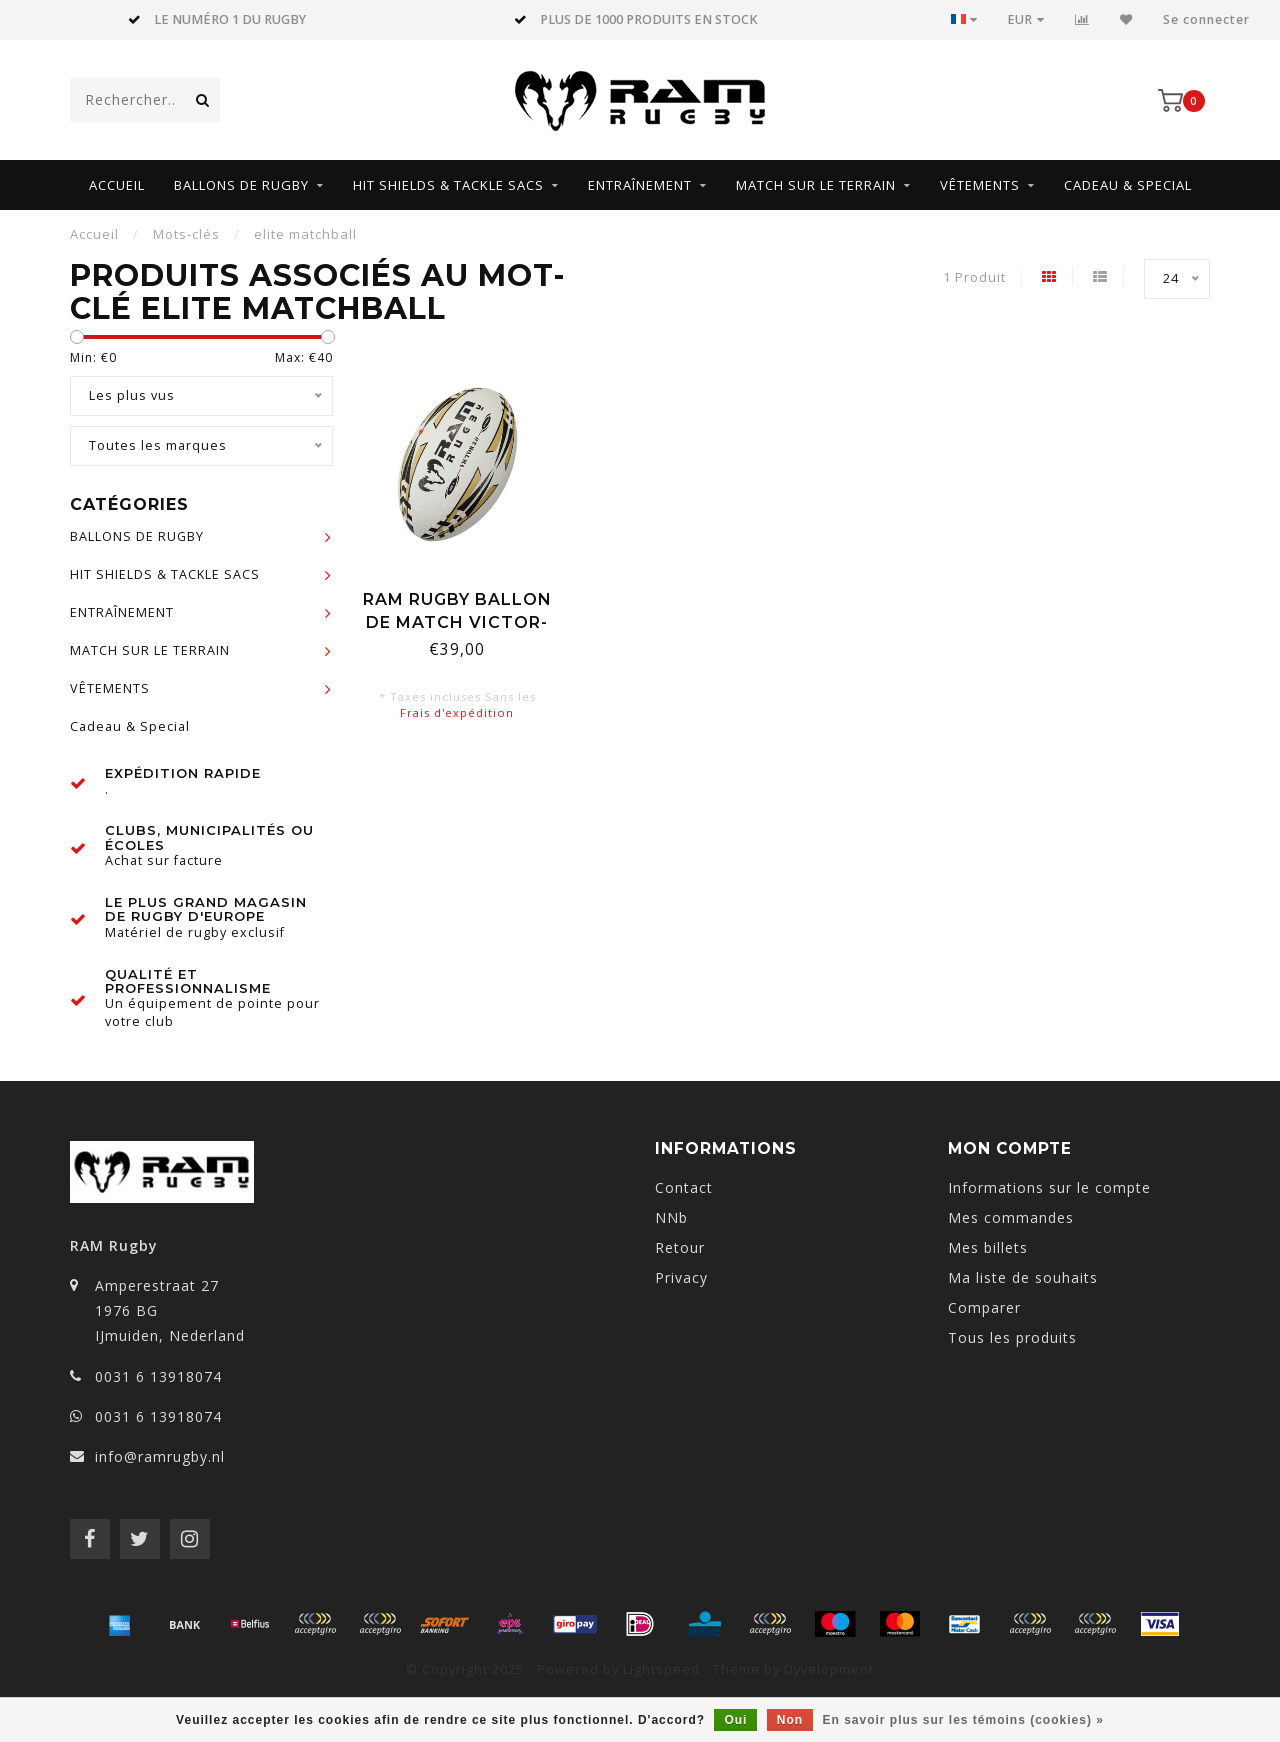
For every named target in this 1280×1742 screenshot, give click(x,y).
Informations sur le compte (1049, 1187)
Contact (684, 1187)
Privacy (681, 1277)
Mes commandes (1011, 1217)
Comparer (984, 1307)
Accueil (117, 185)
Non (790, 1720)
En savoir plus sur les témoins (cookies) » (962, 1720)
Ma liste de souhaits (1023, 1277)
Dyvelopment (829, 1669)
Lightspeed (661, 1669)
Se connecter (1206, 19)
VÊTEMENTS (980, 185)
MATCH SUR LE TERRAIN (816, 185)
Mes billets (988, 1247)
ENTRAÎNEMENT (640, 185)
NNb (671, 1217)
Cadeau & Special (1128, 185)
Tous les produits (1012, 1337)
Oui (735, 1720)
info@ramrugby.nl (160, 1456)
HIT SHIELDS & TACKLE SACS (448, 185)
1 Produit (974, 277)
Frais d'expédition (457, 712)
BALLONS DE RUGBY (241, 185)
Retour (680, 1247)
